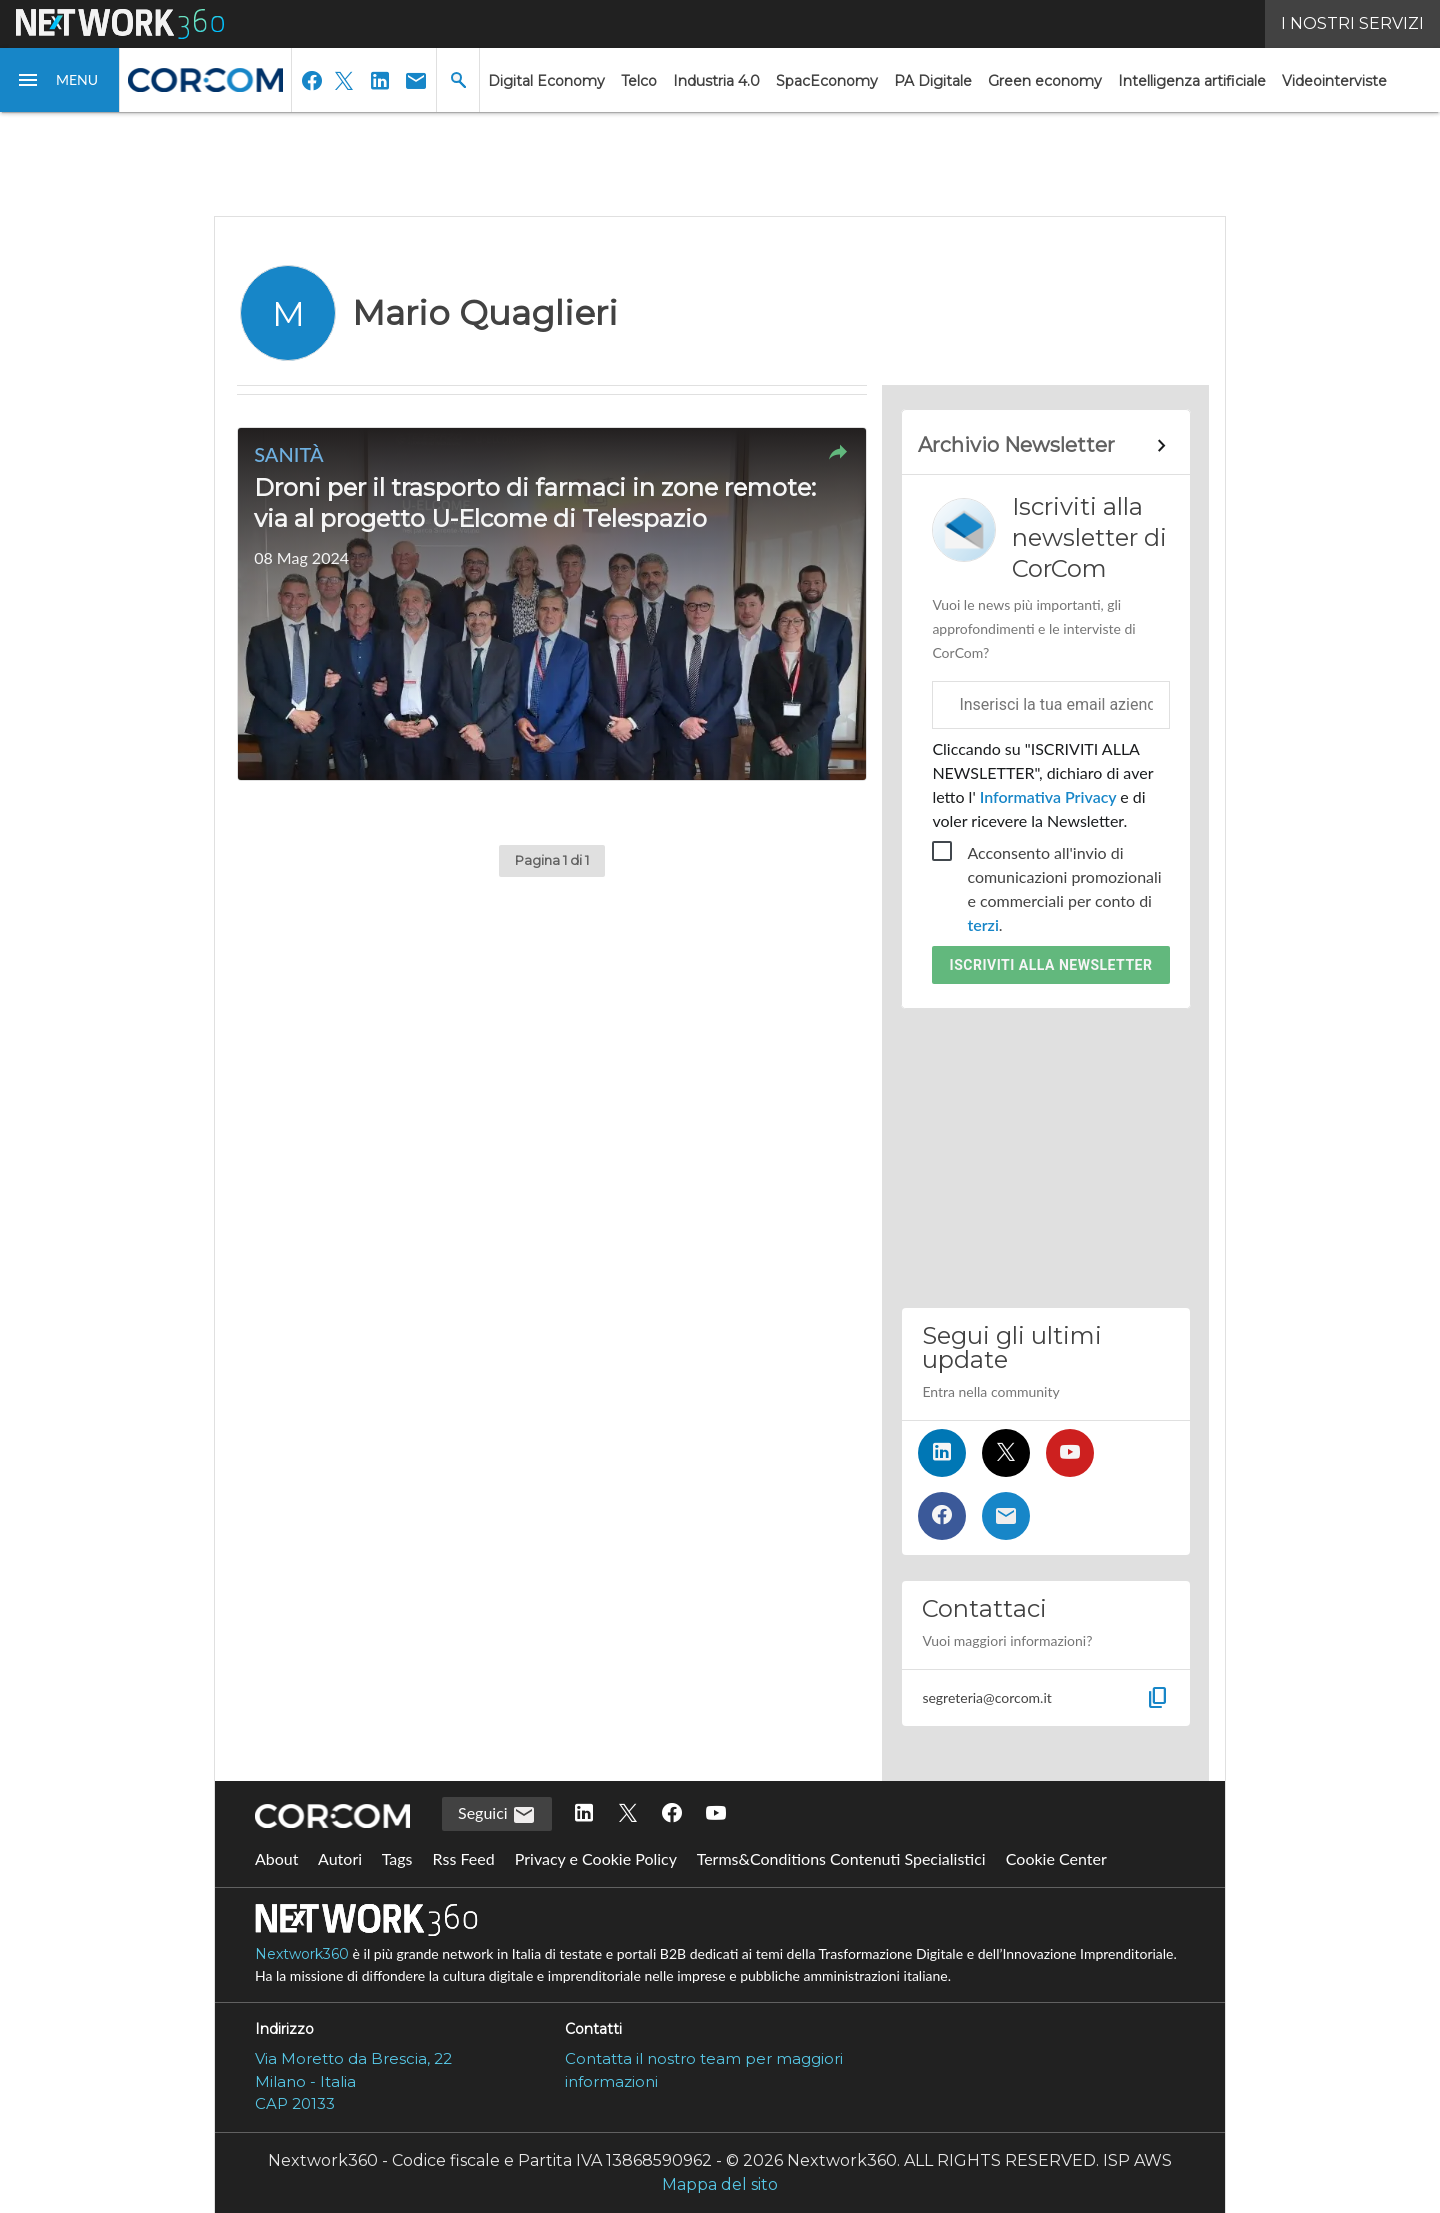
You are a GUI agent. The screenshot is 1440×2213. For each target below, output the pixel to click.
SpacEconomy (827, 81)
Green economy (1045, 81)
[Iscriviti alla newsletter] (1006, 1516)
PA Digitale (933, 81)
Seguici (497, 1815)
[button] (60, 80)
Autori (340, 1858)
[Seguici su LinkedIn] (942, 1453)
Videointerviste (1334, 81)
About (277, 1858)
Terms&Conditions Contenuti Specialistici (841, 1858)
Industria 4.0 (716, 81)
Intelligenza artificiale (1192, 81)
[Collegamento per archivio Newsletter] (1045, 446)
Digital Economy (546, 81)
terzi (982, 924)
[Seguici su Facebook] (942, 1516)
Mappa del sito (720, 2184)
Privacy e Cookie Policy (596, 1858)
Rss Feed (464, 1858)
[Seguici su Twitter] (1006, 1453)
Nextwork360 (302, 1954)
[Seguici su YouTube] (1070, 1453)
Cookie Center (1056, 1858)
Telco (639, 81)
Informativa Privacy (1048, 796)
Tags (397, 1858)
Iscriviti (1051, 965)
